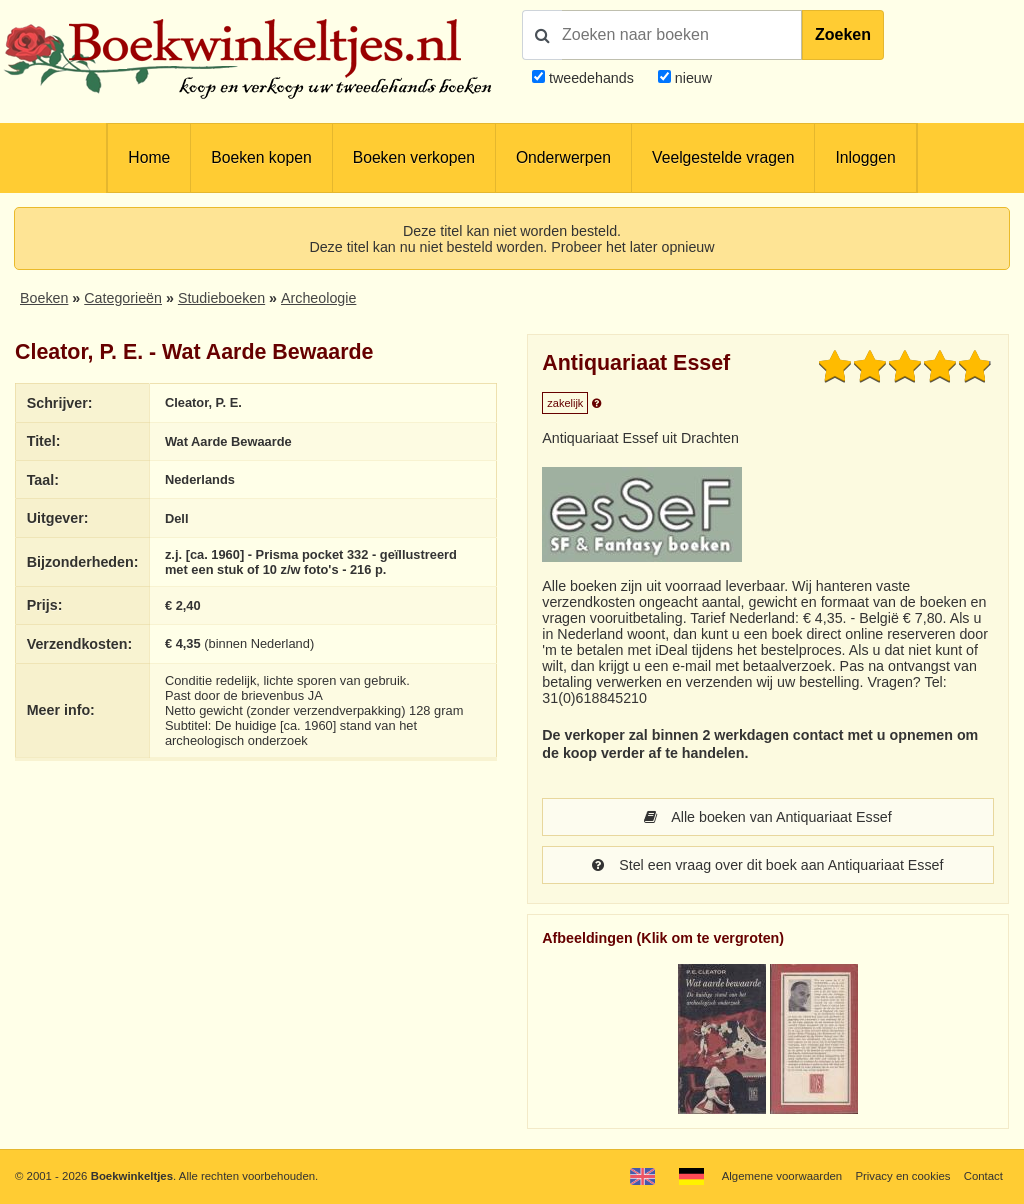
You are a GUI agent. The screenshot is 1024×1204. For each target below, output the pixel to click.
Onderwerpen (563, 157)
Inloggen (865, 157)
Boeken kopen (261, 157)
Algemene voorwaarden (782, 1176)
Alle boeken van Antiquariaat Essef (767, 817)
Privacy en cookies (902, 1176)
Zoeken (843, 34)
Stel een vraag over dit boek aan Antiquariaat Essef (767, 865)
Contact (983, 1176)
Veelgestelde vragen (723, 157)
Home (149, 157)
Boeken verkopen (414, 157)
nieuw (691, 78)
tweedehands (591, 78)
